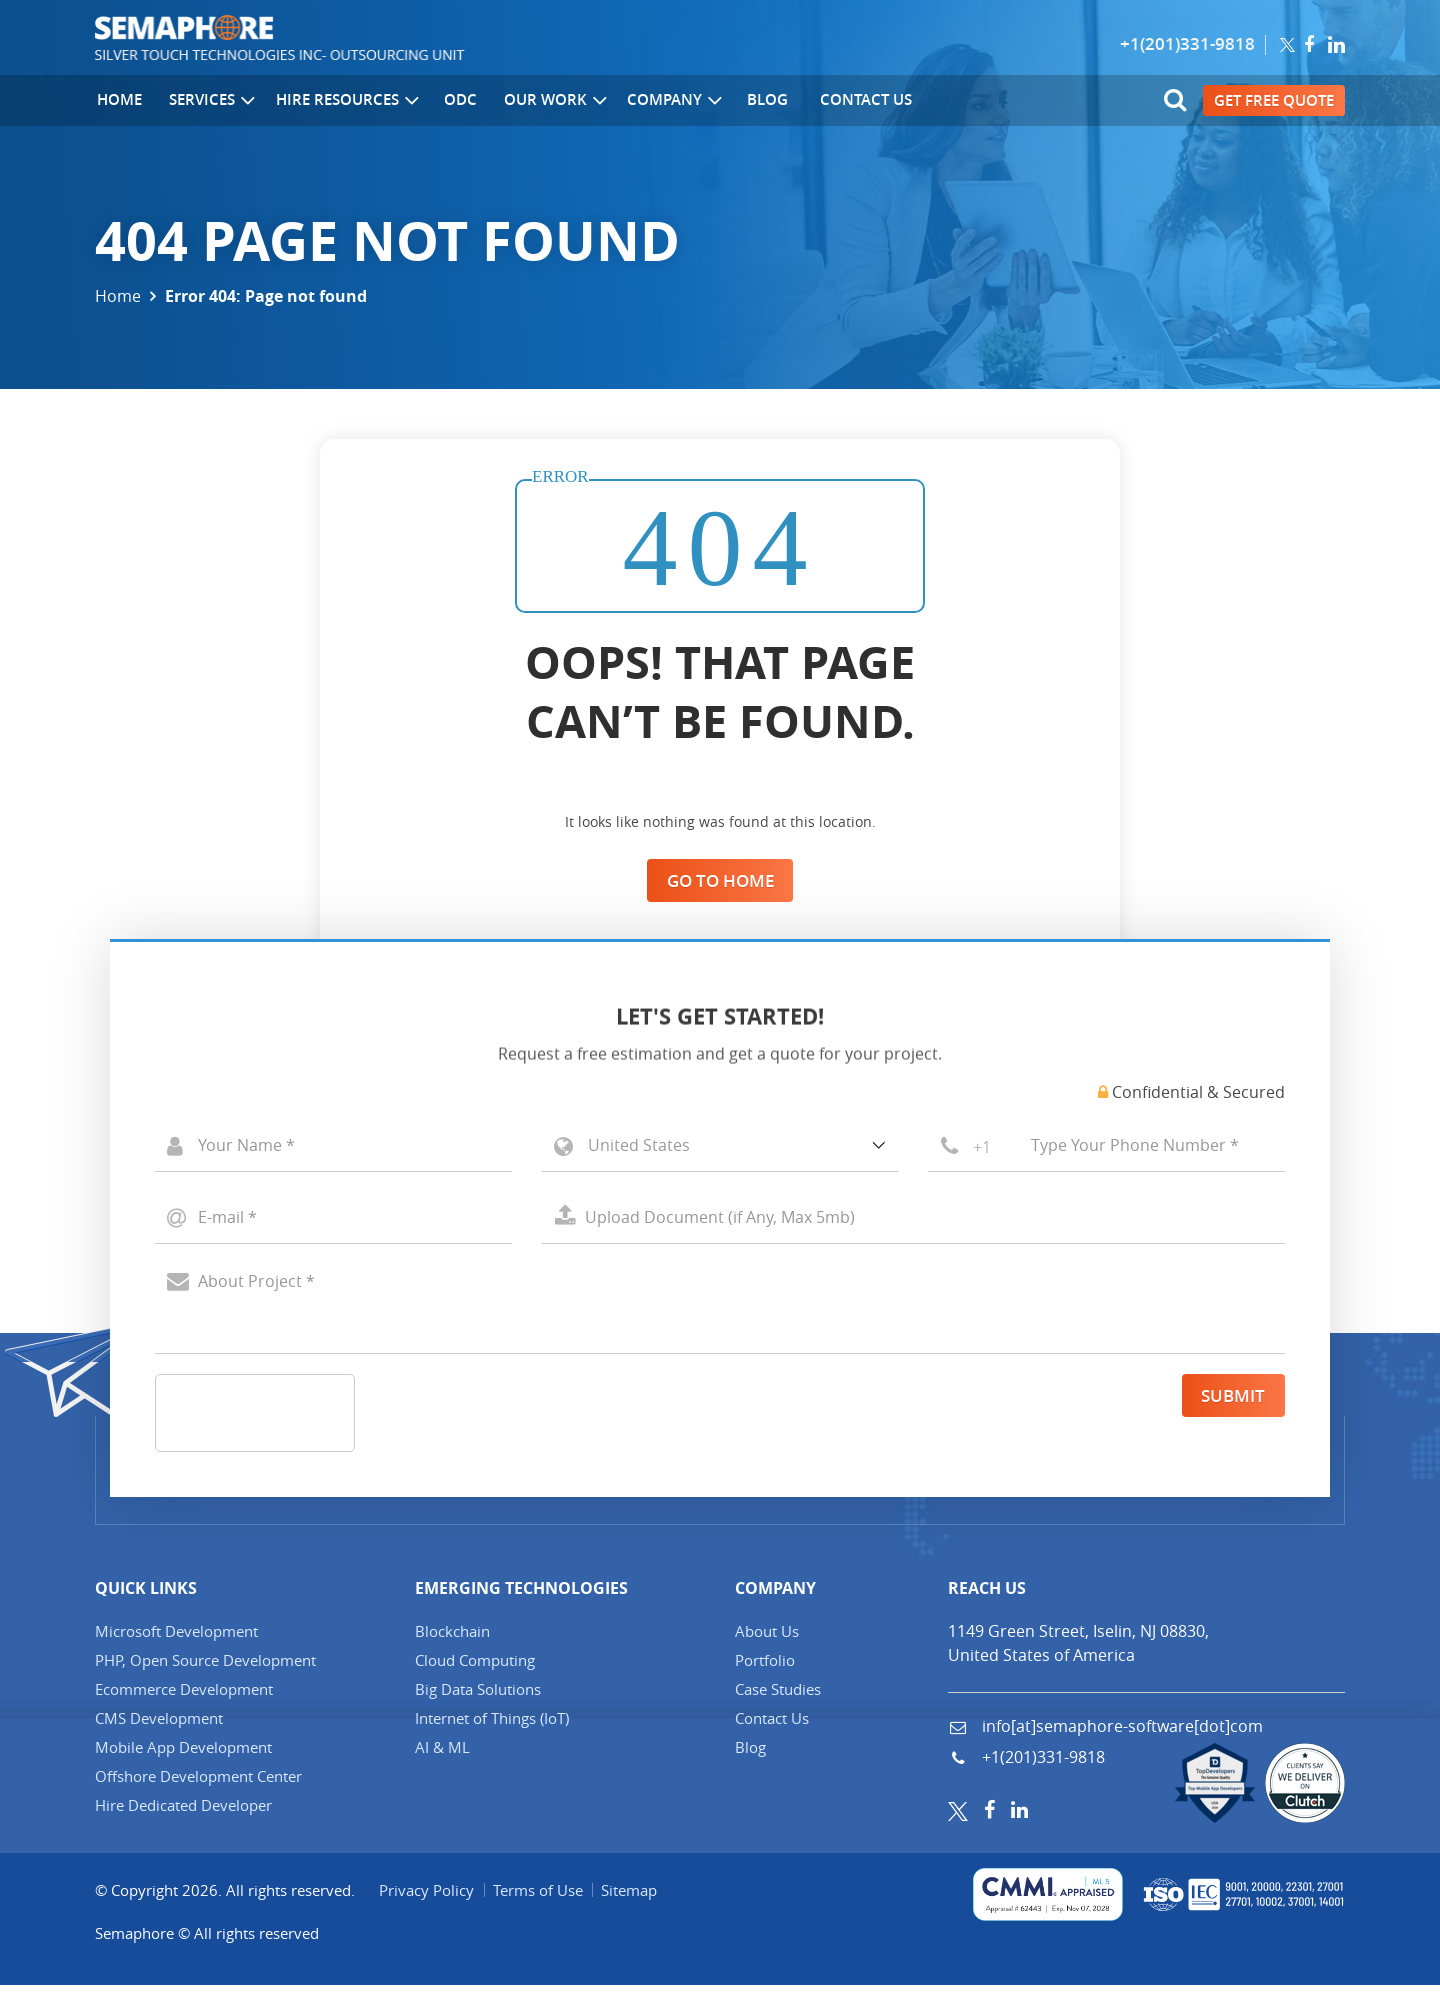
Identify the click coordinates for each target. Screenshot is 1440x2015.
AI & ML (442, 1776)
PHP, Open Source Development (205, 1689)
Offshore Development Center (198, 1805)
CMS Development (159, 1747)
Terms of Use (540, 1919)
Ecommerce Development (184, 1718)
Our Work (551, 101)
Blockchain (452, 1660)
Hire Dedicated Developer (183, 1834)
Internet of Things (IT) (492, 1747)
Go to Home (720, 881)
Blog (760, 100)
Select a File (913, 1248)
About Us (767, 1660)
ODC (455, 100)
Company (670, 101)
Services (210, 101)
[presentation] (308, 1444)
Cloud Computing (475, 1689)
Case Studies (778, 1718)
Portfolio (765, 1689)
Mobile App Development (183, 1776)
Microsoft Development (176, 1660)
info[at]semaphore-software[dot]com (1120, 1755)
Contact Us (857, 100)
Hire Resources (345, 101)
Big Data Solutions (478, 1718)
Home (117, 100)
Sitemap (633, 1919)
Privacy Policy (427, 1919)
